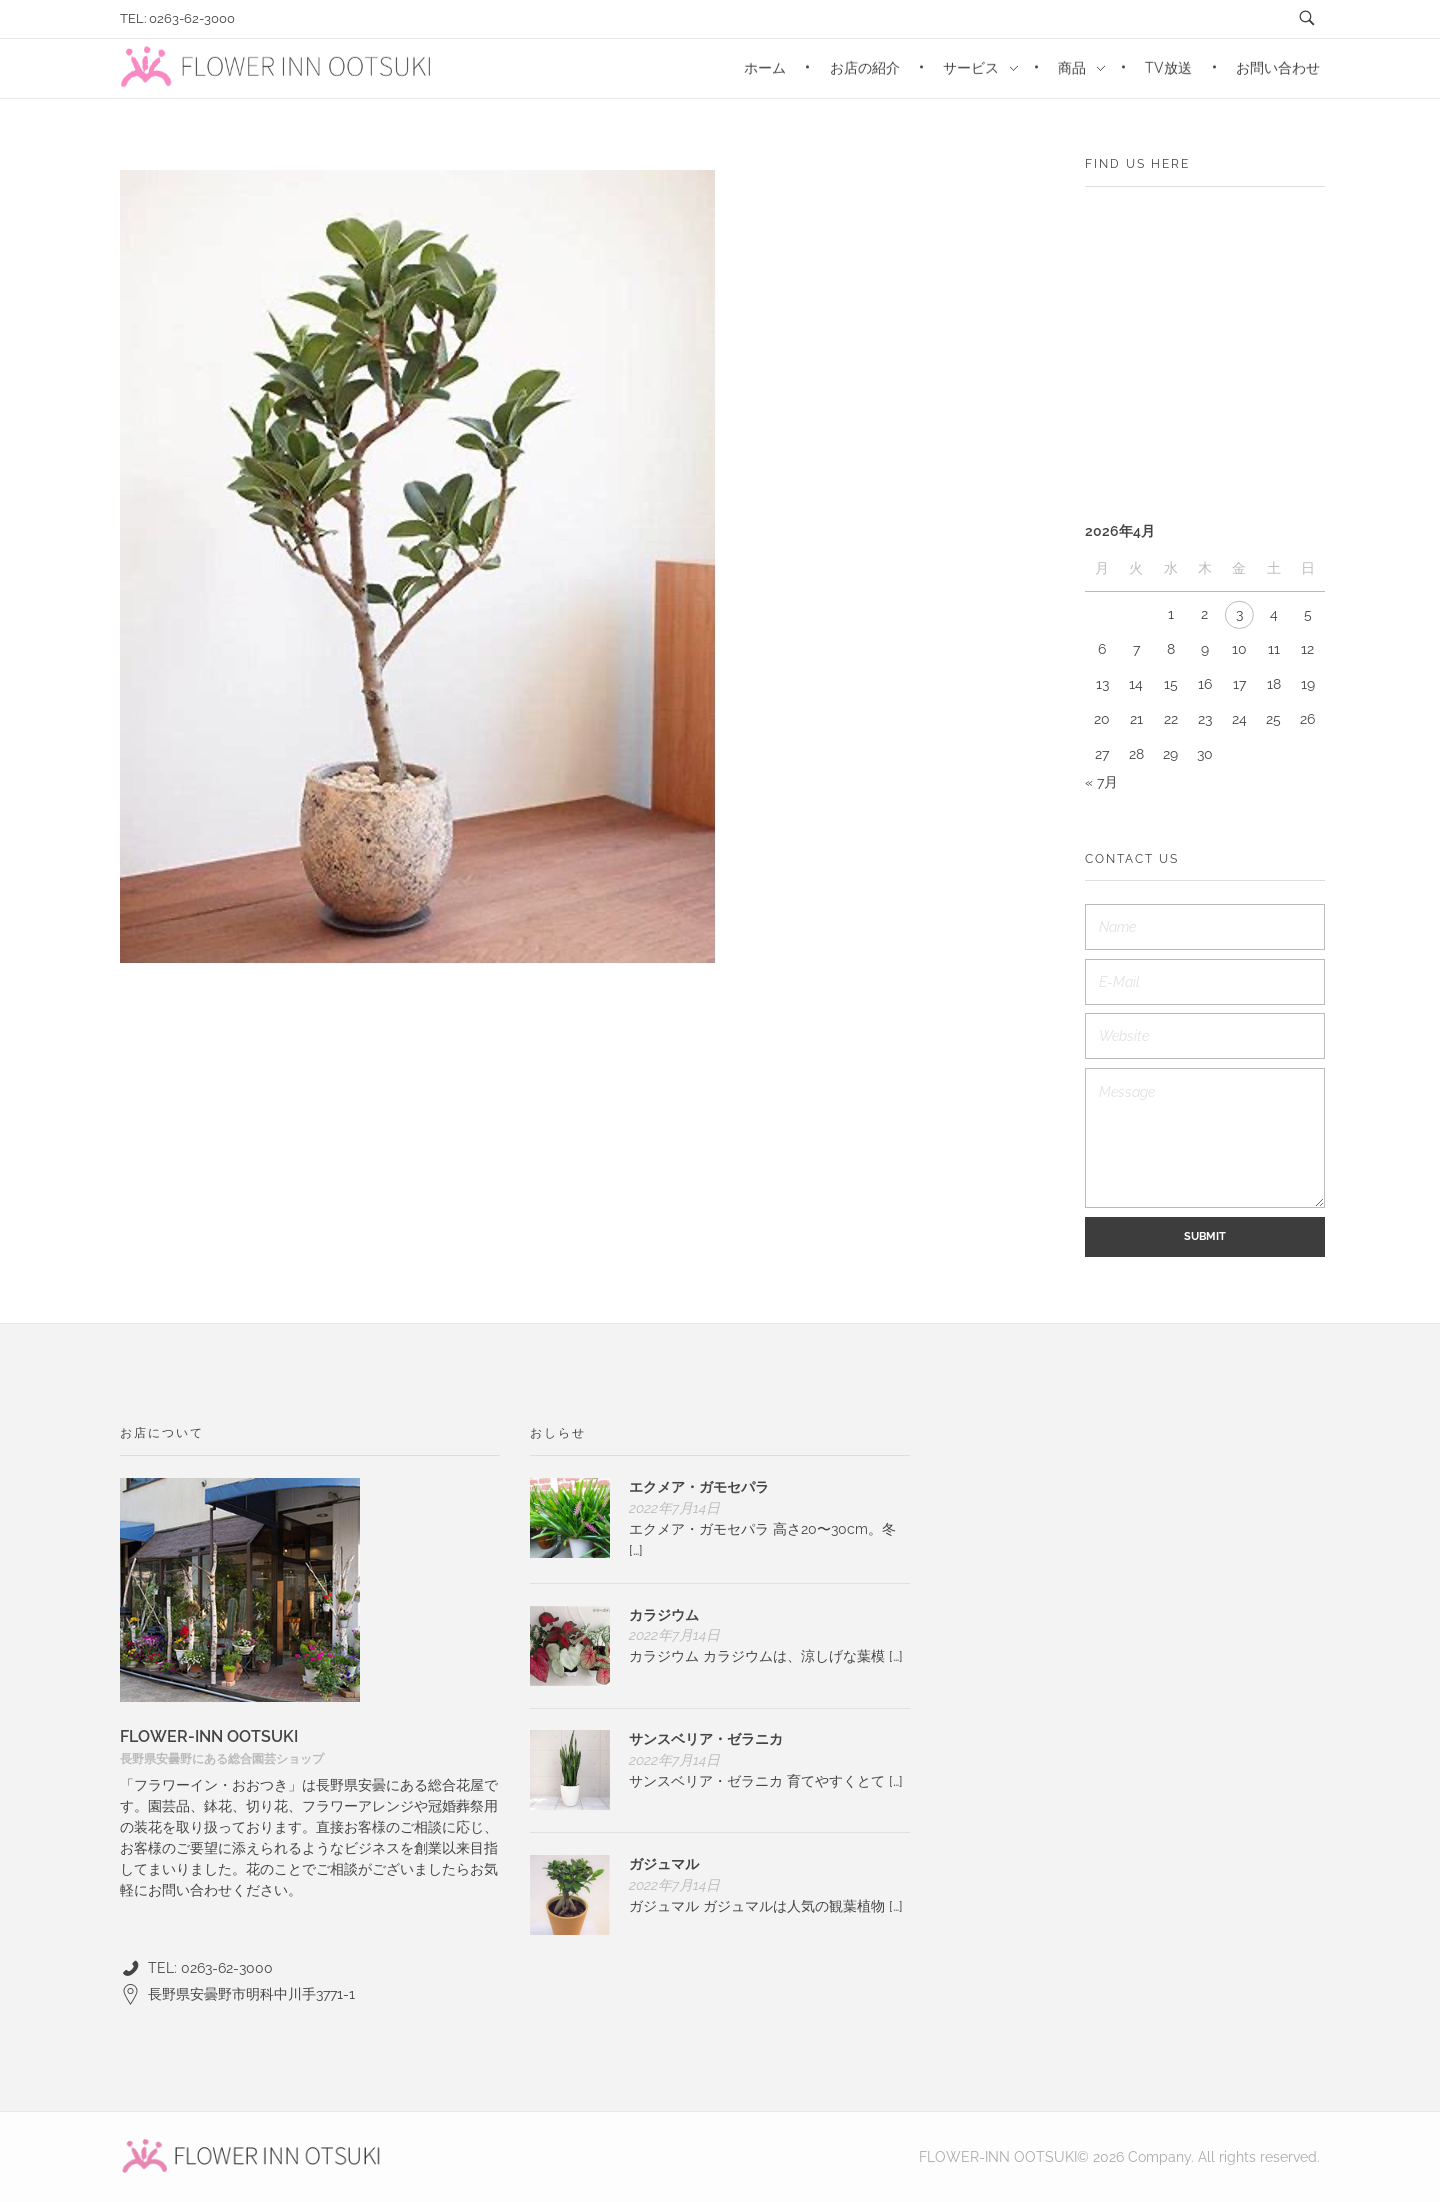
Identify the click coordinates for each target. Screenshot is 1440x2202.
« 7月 (1101, 782)
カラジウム (664, 1615)
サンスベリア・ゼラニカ (706, 1739)
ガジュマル (664, 1864)
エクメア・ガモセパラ (699, 1487)
